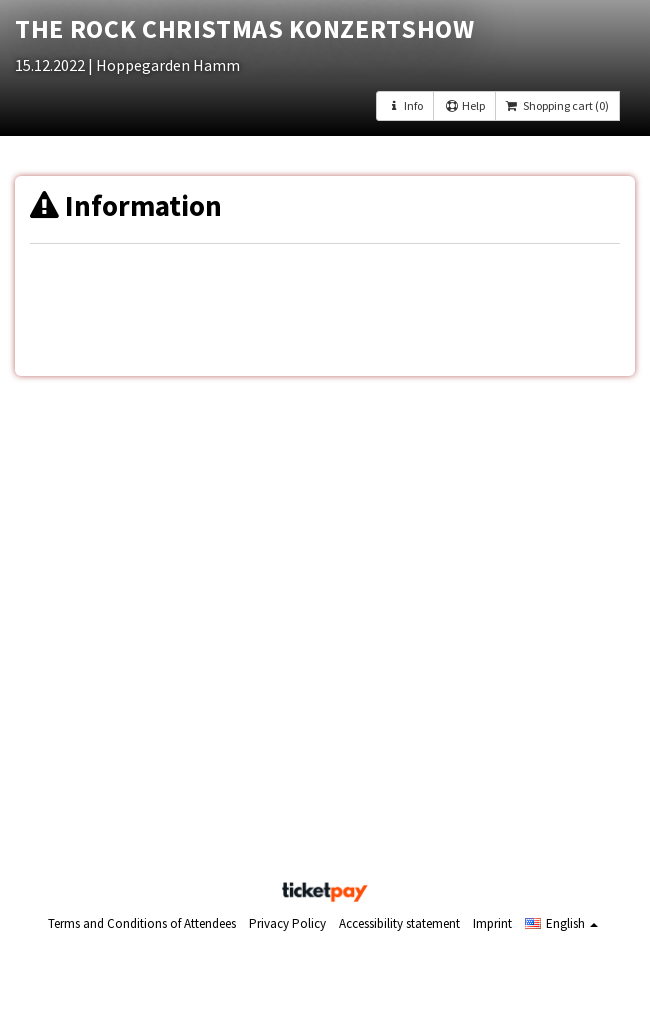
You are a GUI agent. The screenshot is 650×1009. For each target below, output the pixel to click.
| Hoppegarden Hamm (164, 65)
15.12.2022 (51, 65)
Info (405, 105)
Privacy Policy (287, 923)
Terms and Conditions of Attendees (142, 923)
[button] (561, 923)
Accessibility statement (399, 923)
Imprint (492, 923)
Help (464, 105)
